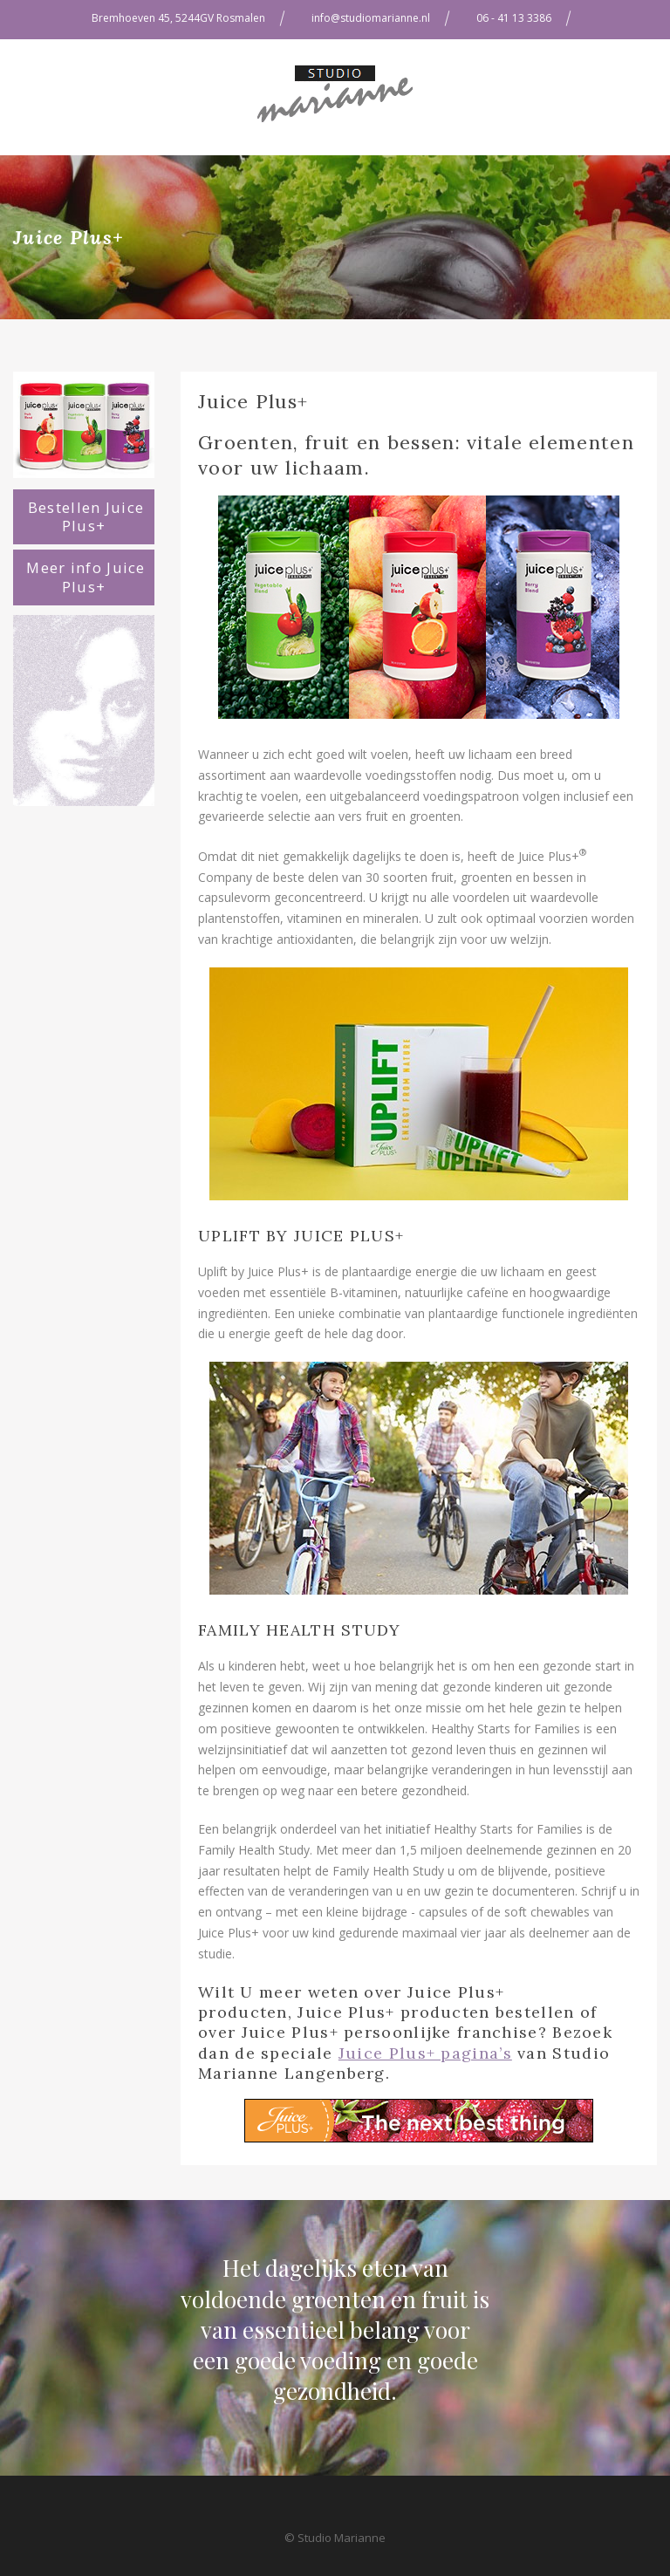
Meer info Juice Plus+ (86, 577)
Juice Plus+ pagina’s (425, 2053)
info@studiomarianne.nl (370, 17)
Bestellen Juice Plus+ (86, 516)
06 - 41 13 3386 (513, 17)
